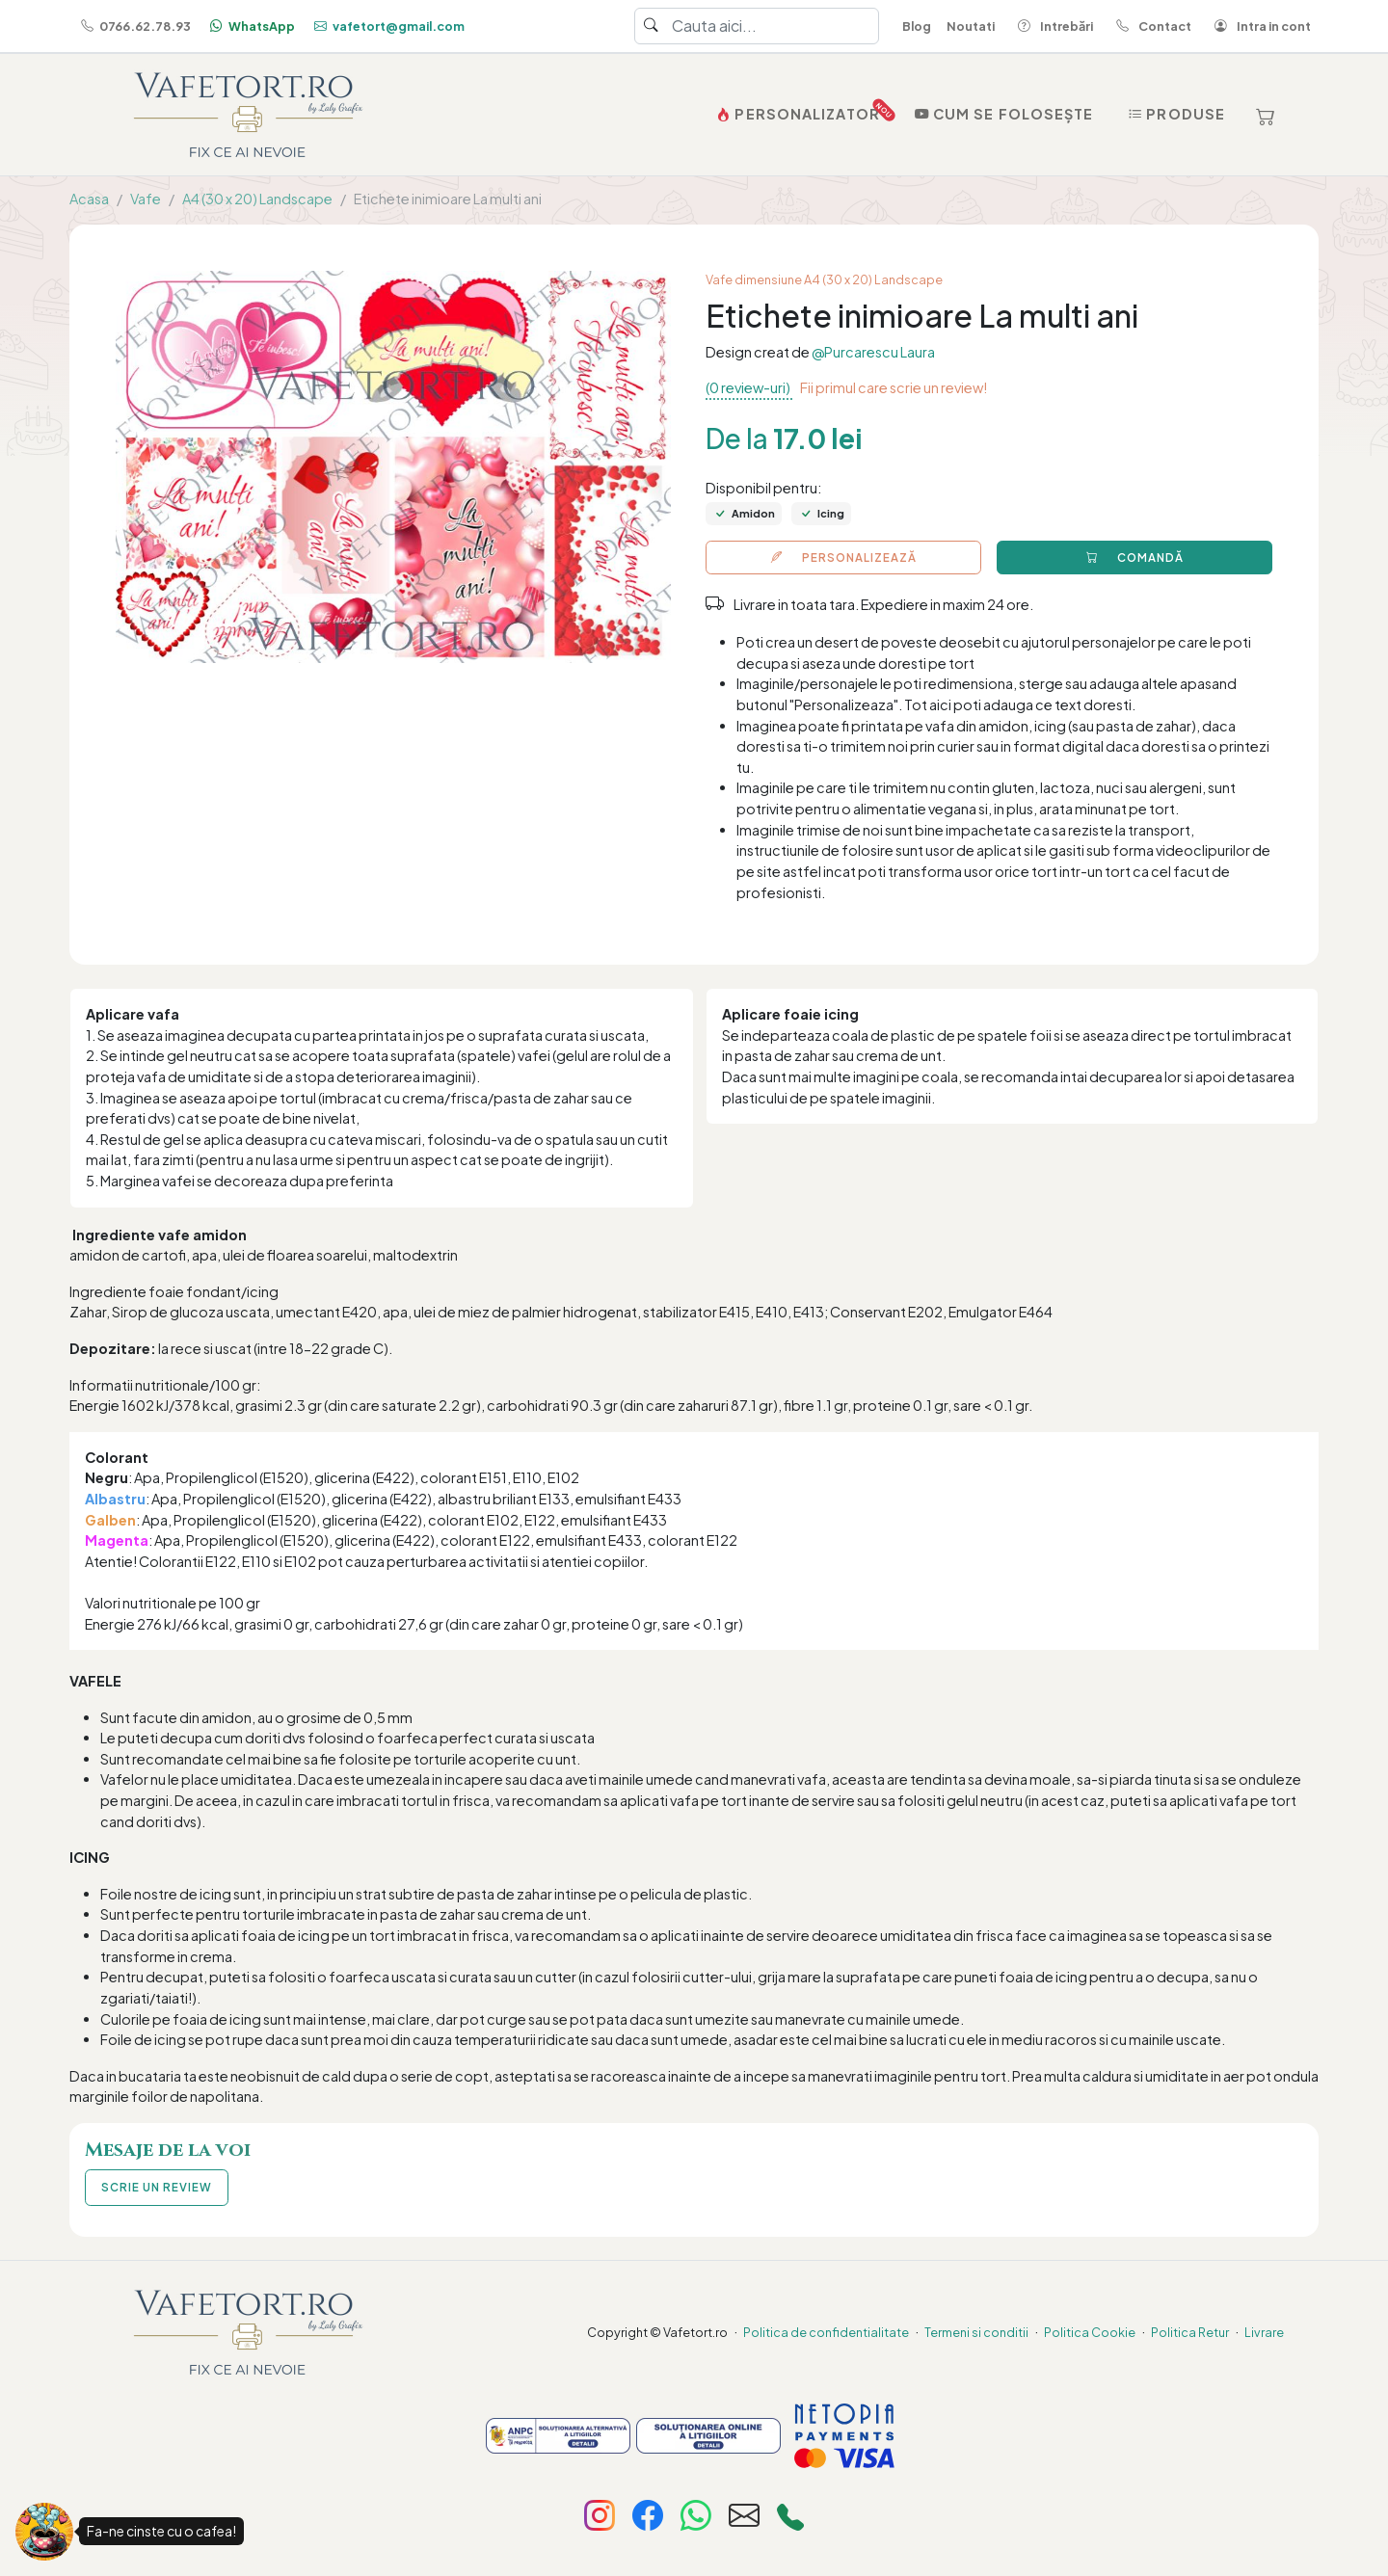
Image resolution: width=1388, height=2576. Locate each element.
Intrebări (1051, 26)
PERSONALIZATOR (800, 109)
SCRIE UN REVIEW (156, 2187)
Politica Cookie (1089, 2332)
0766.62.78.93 (134, 26)
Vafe (145, 198)
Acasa (89, 198)
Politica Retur (1190, 2332)
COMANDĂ (1135, 557)
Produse (1174, 113)
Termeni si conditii (976, 2332)
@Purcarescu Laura (873, 351)
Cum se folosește (1002, 113)
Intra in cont (1259, 26)
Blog (916, 26)
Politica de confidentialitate (826, 2332)
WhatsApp (250, 26)
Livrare (1264, 2332)
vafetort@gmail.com (387, 26)
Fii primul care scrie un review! (893, 387)
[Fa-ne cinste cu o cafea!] (44, 2532)
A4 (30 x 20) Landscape (257, 198)
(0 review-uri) (749, 387)
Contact (1149, 26)
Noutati (971, 26)
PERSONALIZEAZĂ (844, 557)
